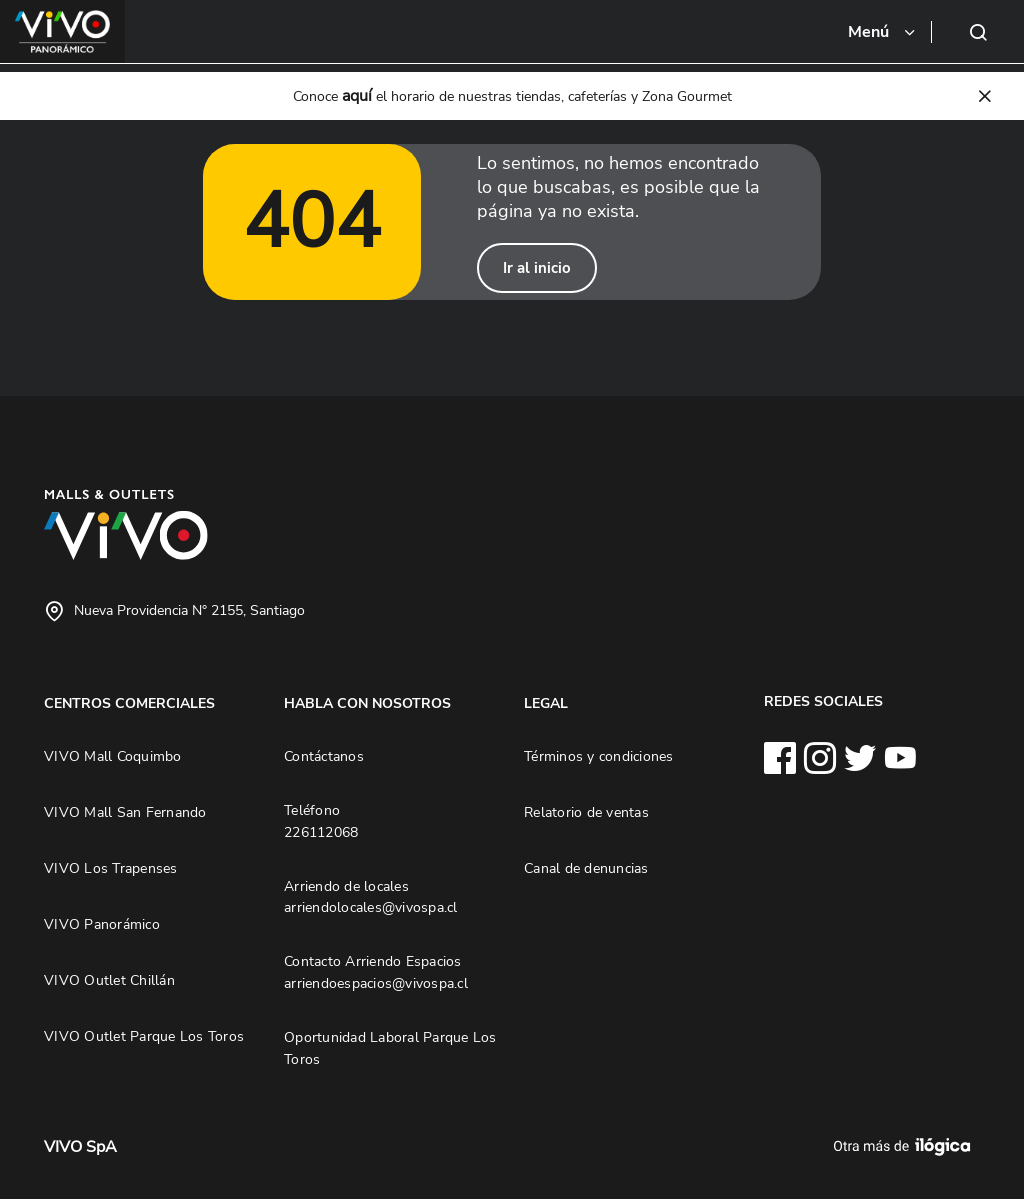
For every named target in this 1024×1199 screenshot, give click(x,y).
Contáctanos (324, 756)
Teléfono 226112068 (321, 821)
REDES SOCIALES (823, 701)
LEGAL (546, 703)
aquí (357, 96)
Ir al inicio (537, 268)
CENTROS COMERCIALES (129, 703)
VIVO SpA (80, 1147)
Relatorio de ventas (586, 812)
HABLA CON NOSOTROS (367, 703)
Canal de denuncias (586, 868)
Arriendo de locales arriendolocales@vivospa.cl (371, 897)
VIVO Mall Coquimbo (113, 756)
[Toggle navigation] (883, 32)
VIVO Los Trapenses (111, 868)
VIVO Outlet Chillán (109, 980)
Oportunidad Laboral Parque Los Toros (390, 1048)
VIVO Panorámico (102, 924)
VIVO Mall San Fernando (125, 812)
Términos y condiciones (599, 756)
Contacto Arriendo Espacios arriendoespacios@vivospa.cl (376, 972)
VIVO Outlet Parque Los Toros (144, 1036)
